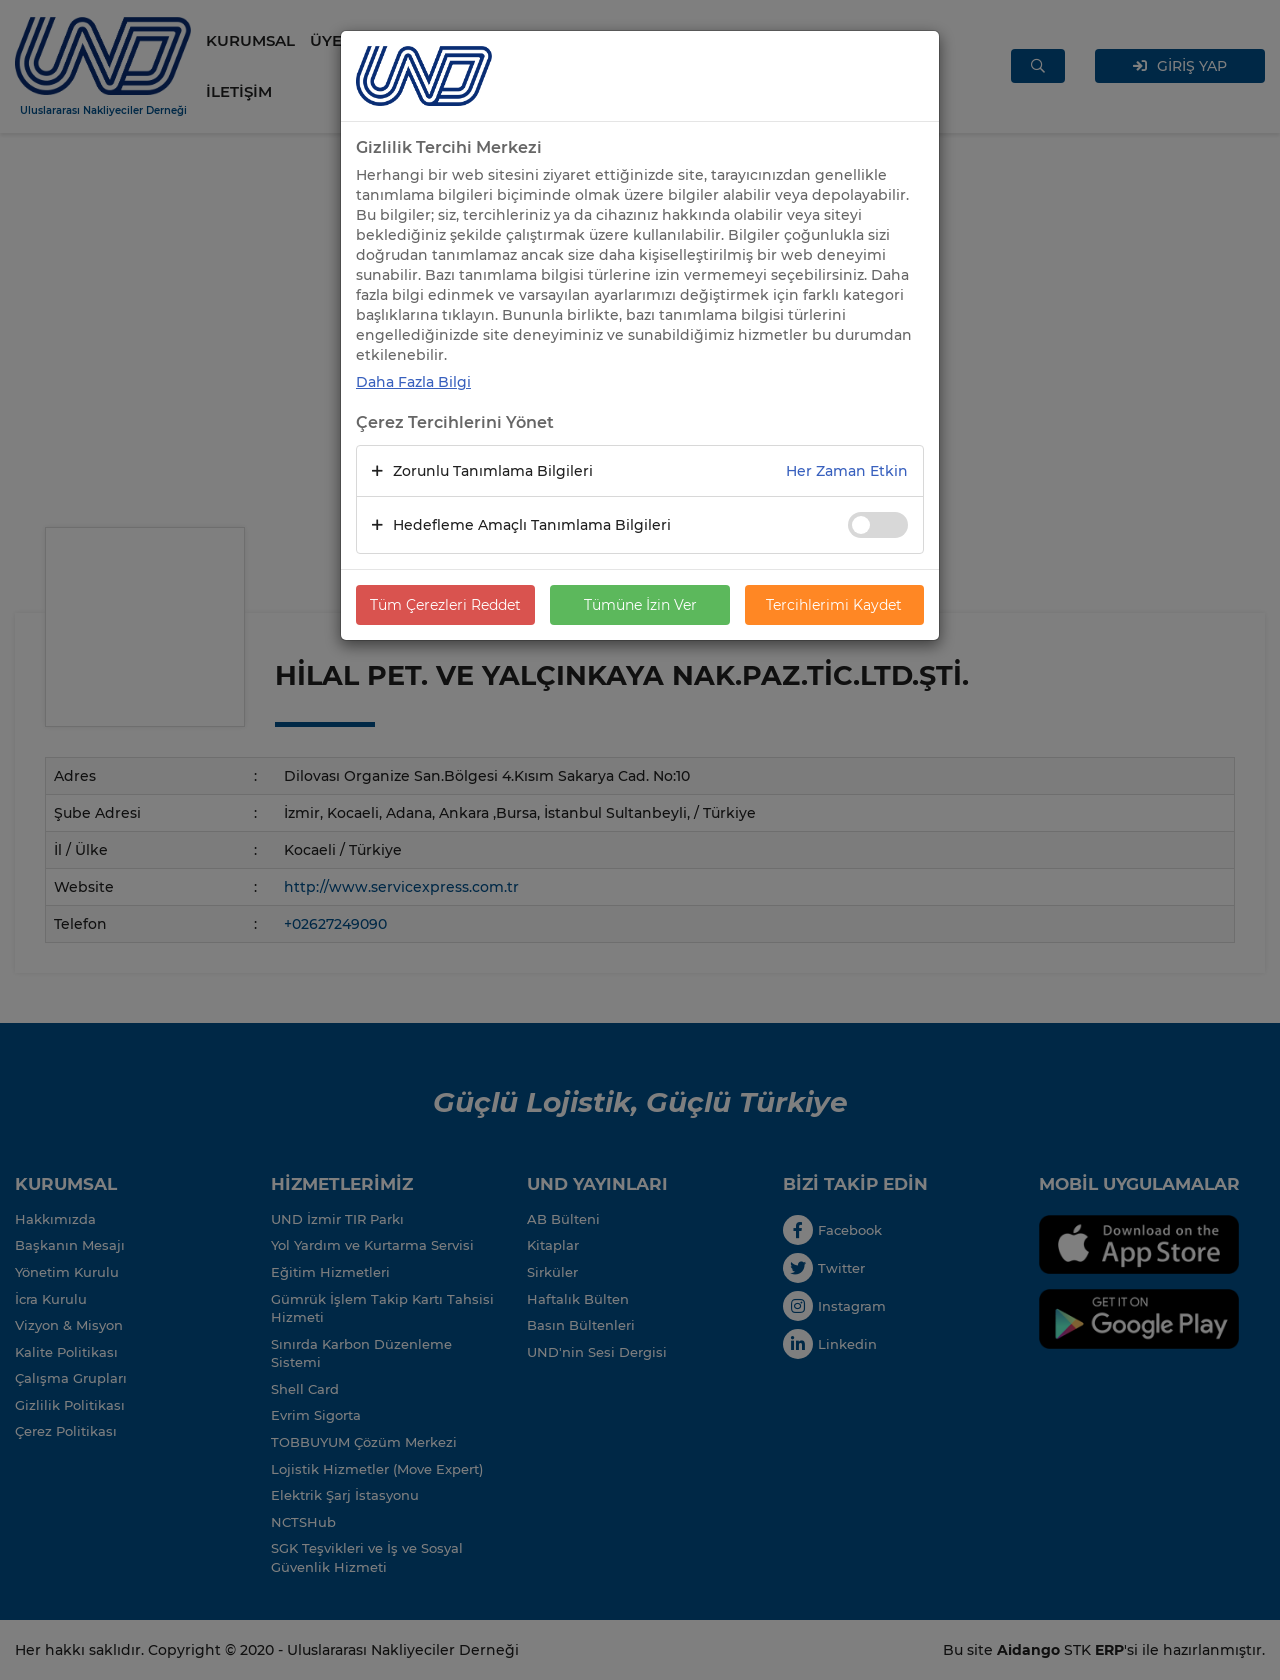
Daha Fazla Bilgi (413, 382)
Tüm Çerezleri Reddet (445, 605)
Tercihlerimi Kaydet (834, 605)
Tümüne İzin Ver (640, 605)
